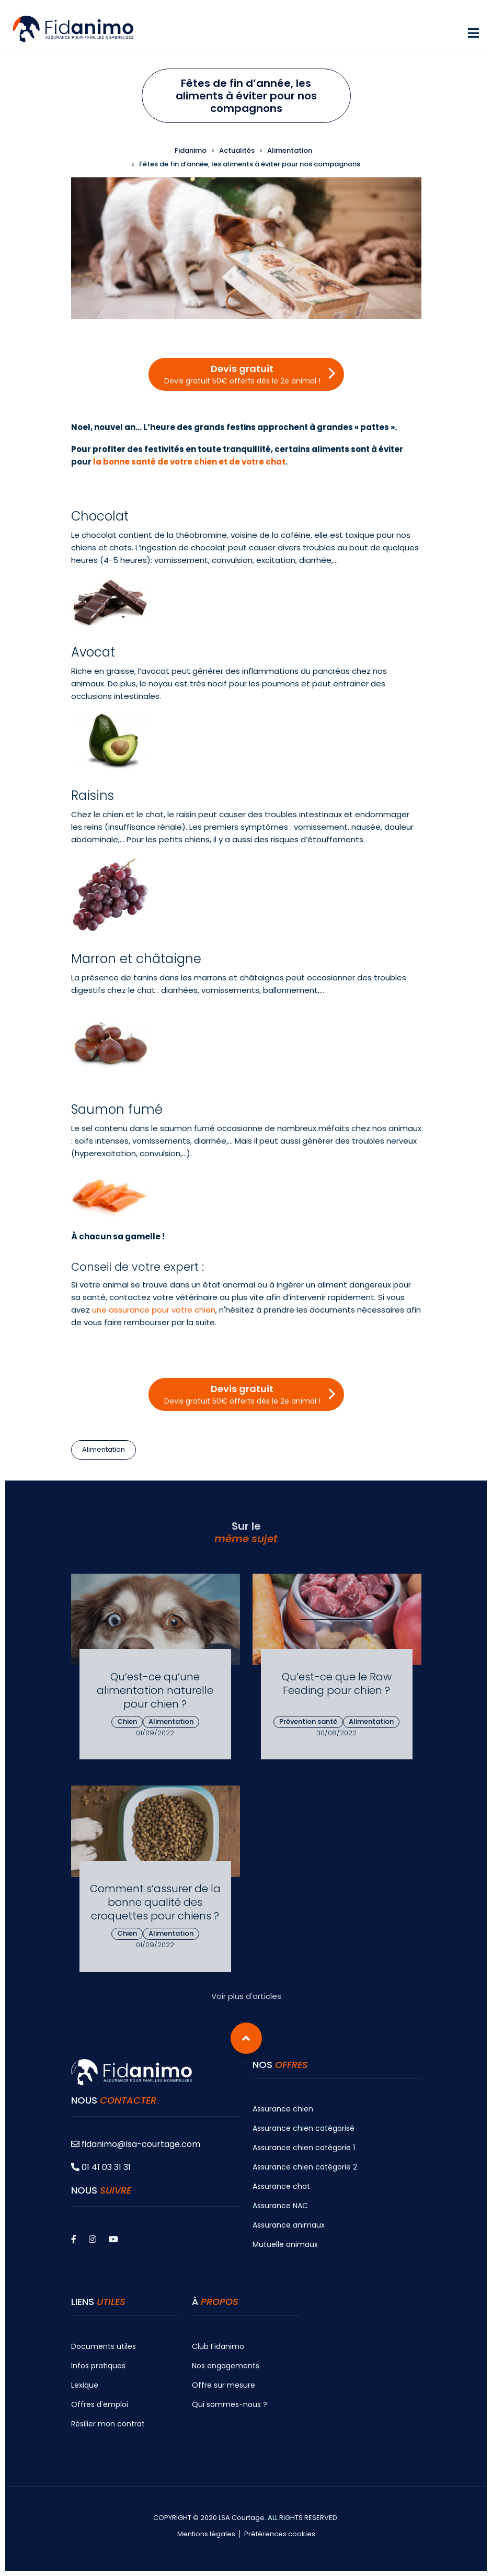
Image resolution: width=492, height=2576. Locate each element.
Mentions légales (206, 2534)
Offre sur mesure (223, 2385)
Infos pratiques (98, 2365)
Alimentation (103, 1449)
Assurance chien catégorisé (303, 2128)
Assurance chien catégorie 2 (305, 2167)
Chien (127, 1721)
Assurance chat (281, 2186)
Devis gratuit (242, 374)
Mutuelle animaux (285, 2244)
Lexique (84, 2385)
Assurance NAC (280, 2205)
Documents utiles (103, 2346)
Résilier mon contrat (108, 2424)
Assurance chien (283, 2109)
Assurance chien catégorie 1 (304, 2147)
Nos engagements (225, 2365)
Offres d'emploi (99, 2404)
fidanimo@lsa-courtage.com (135, 2144)
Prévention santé (308, 1721)
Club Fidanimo (218, 2346)
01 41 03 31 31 (101, 2167)
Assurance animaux (289, 2225)
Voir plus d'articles (246, 1996)
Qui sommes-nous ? (229, 2404)
